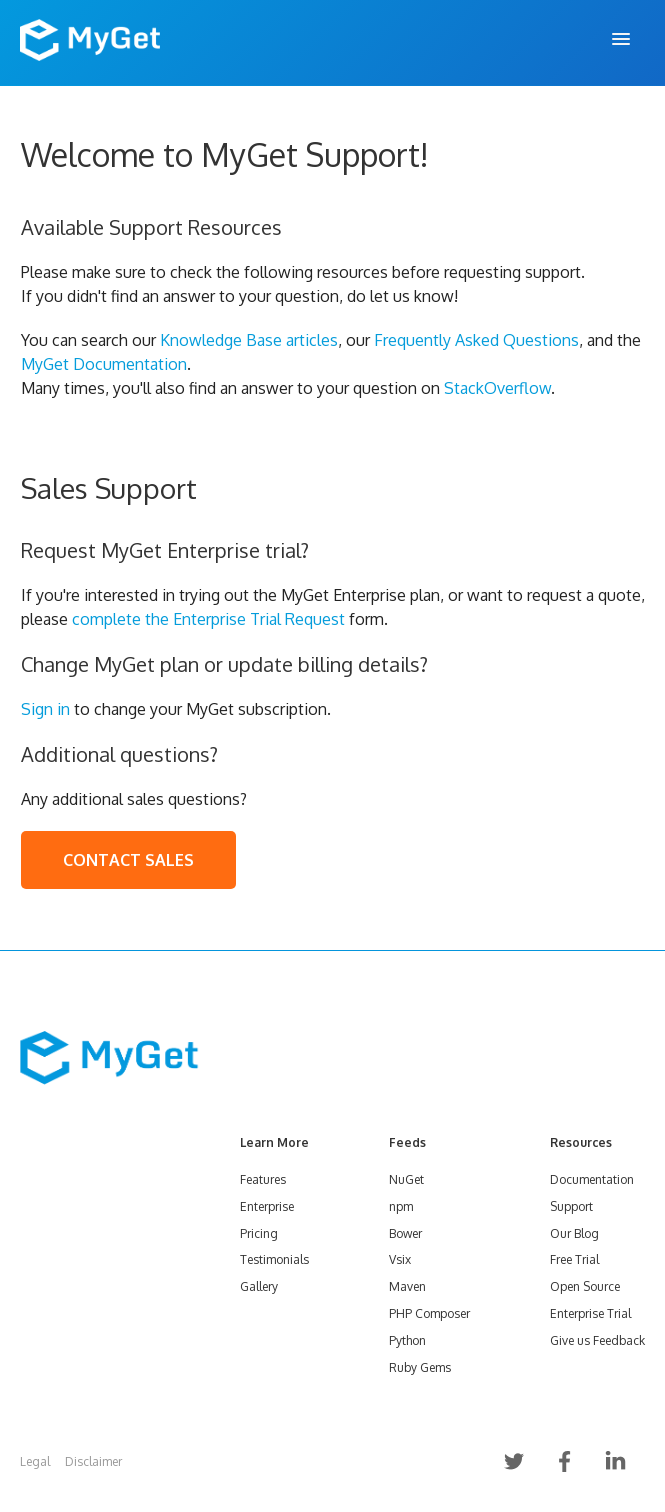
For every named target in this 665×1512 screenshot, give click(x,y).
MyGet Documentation (104, 364)
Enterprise (267, 1206)
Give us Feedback (597, 1340)
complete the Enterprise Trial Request (208, 619)
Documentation (592, 1179)
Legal (35, 1461)
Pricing (259, 1233)
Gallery (259, 1286)
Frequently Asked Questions (476, 340)
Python (407, 1340)
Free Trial (574, 1259)
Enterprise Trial (590, 1313)
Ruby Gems (420, 1367)
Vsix (400, 1259)
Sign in (45, 709)
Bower (405, 1233)
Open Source (585, 1286)
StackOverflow (497, 388)
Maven (407, 1286)
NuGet (406, 1179)
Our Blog (574, 1233)
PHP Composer (429, 1313)
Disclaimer (93, 1461)
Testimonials (274, 1259)
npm (401, 1206)
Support (571, 1206)
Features (263, 1179)
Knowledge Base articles (249, 340)
